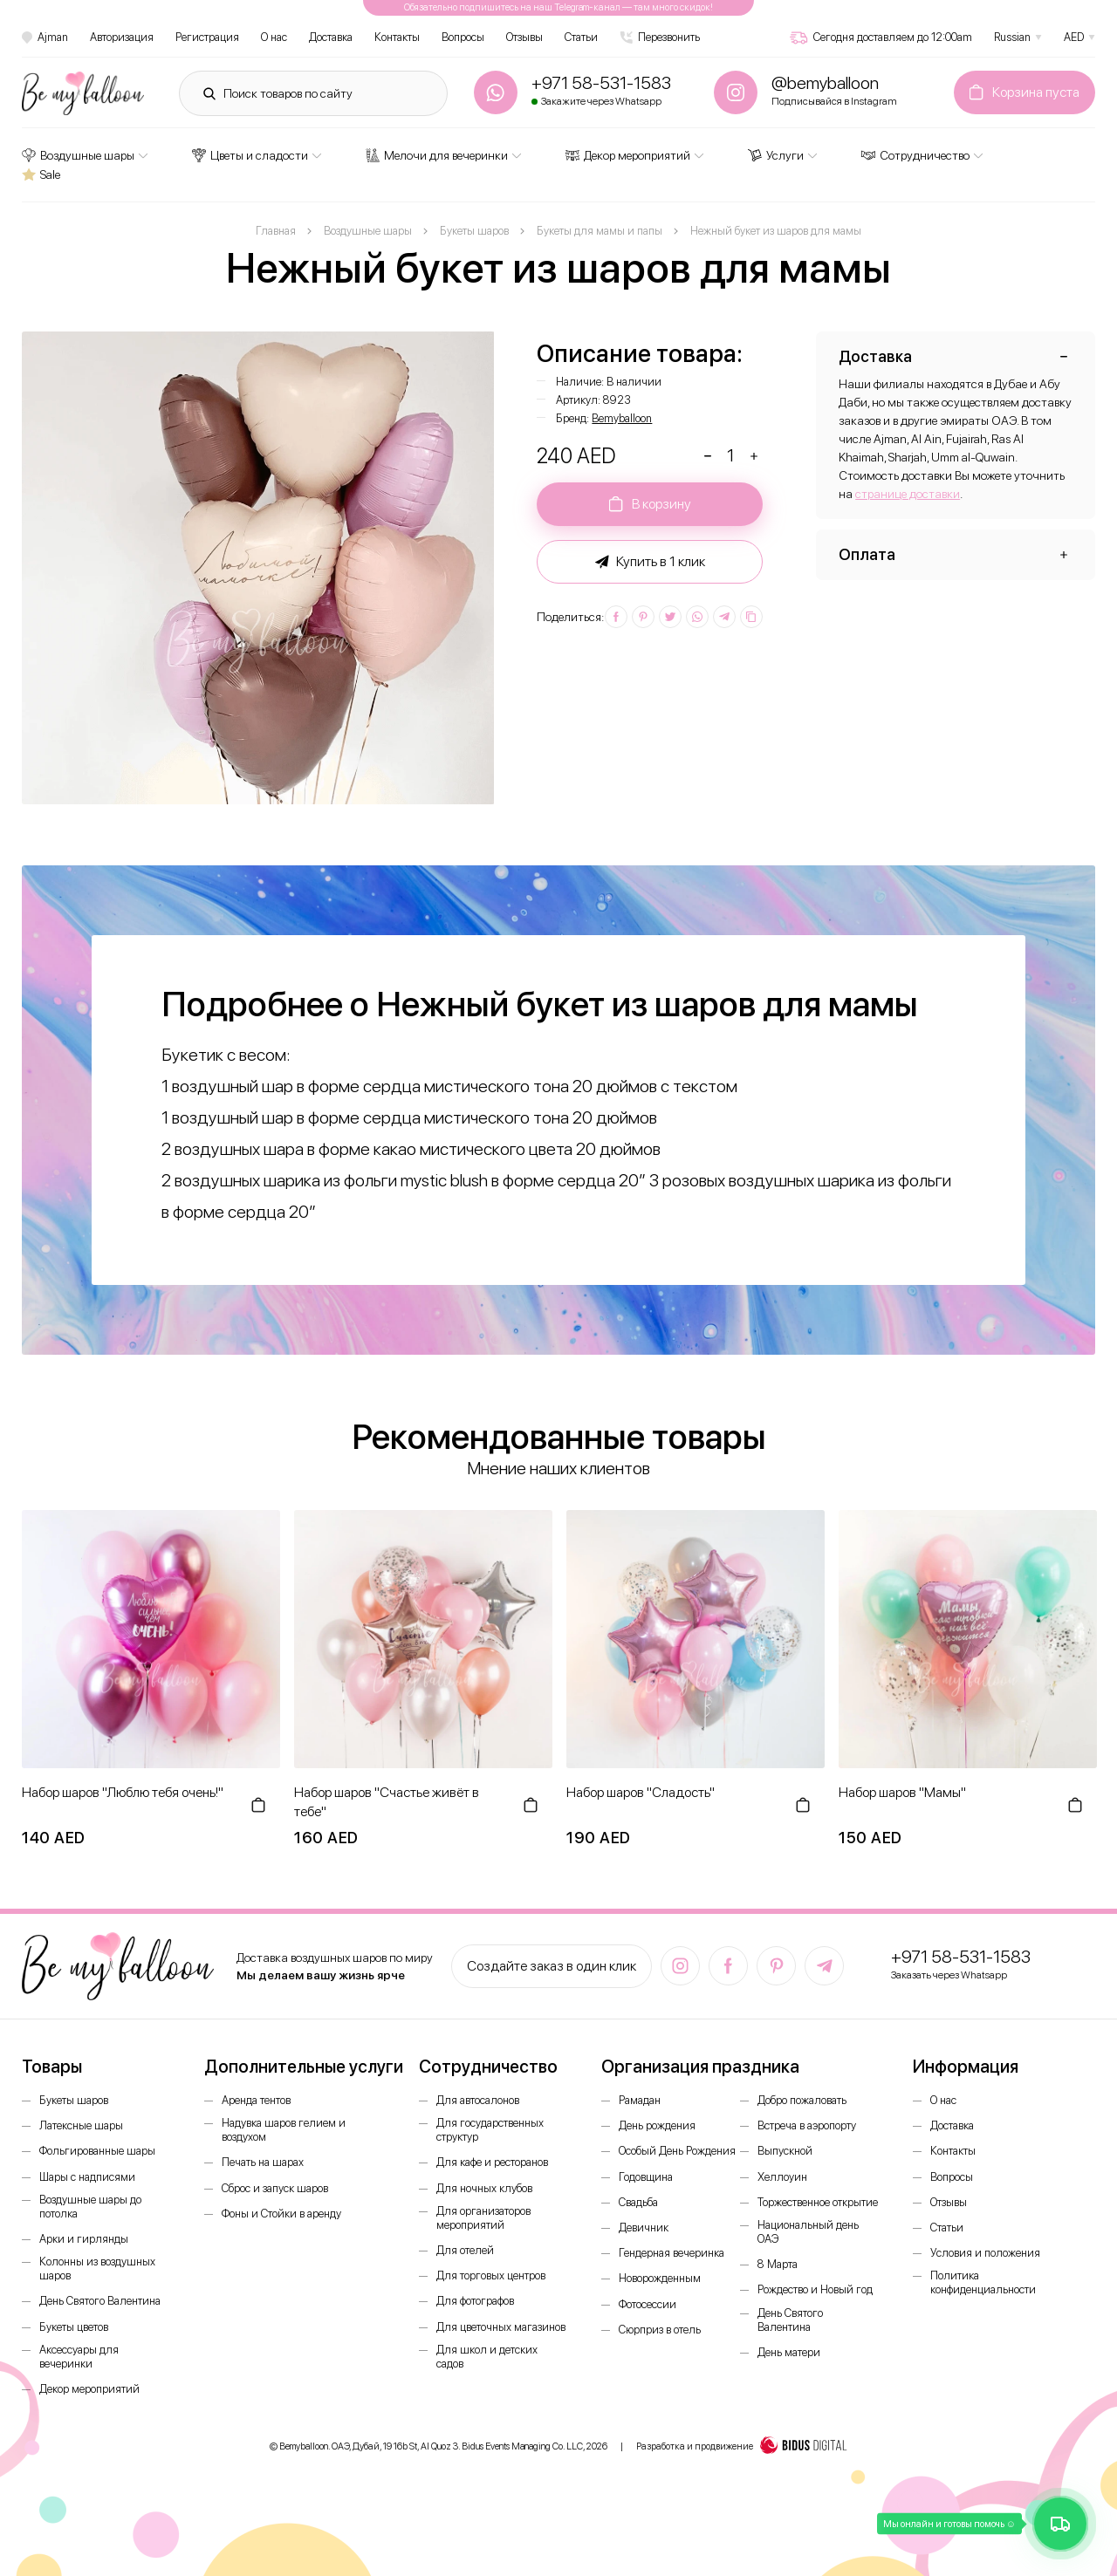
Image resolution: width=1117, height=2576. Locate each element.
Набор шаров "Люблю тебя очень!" (122, 1792)
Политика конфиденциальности (983, 2282)
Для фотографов (475, 2300)
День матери (788, 2352)
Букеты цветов (73, 2326)
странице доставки (907, 494)
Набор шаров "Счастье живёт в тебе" (386, 1802)
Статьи (581, 37)
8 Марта (777, 2264)
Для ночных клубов (484, 2188)
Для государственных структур (490, 2129)
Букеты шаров (73, 2100)
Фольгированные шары (97, 2150)
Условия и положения (985, 2252)
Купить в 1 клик (650, 562)
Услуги (776, 155)
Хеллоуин (782, 2176)
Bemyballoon (622, 418)
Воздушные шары (78, 155)
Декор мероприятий (627, 155)
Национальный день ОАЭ (808, 2231)
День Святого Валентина (100, 2300)
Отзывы (524, 37)
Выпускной (784, 2150)
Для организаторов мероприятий (483, 2217)
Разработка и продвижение (741, 2447)
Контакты (397, 37)
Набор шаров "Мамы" (902, 1792)
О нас (274, 37)
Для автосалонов (477, 2100)
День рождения (657, 2125)
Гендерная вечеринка (671, 2252)
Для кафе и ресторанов (492, 2162)
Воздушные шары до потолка (90, 2206)
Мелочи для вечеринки (437, 155)
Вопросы (463, 37)
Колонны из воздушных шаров (97, 2268)
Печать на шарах (263, 2162)
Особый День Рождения (677, 2150)
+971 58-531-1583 (961, 1956)
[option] (258, 567)
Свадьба (638, 2202)
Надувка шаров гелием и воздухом (284, 2129)
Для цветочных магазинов (500, 2326)
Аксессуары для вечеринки (79, 2356)
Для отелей (465, 2250)
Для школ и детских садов (487, 2356)
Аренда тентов (256, 2100)
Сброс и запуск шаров (275, 2188)
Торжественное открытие (817, 2202)
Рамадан (640, 2100)
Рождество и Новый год (815, 2289)
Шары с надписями (87, 2176)
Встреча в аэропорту (806, 2125)
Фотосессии (647, 2304)
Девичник (643, 2227)
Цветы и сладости (250, 155)
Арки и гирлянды (83, 2238)
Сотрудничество (915, 155)
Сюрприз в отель (660, 2329)
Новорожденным (660, 2278)
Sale (41, 174)
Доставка (331, 37)
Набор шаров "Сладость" (640, 1792)
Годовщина (646, 2176)
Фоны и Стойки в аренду (281, 2213)
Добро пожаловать (801, 2100)
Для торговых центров (490, 2275)
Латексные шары (81, 2125)
